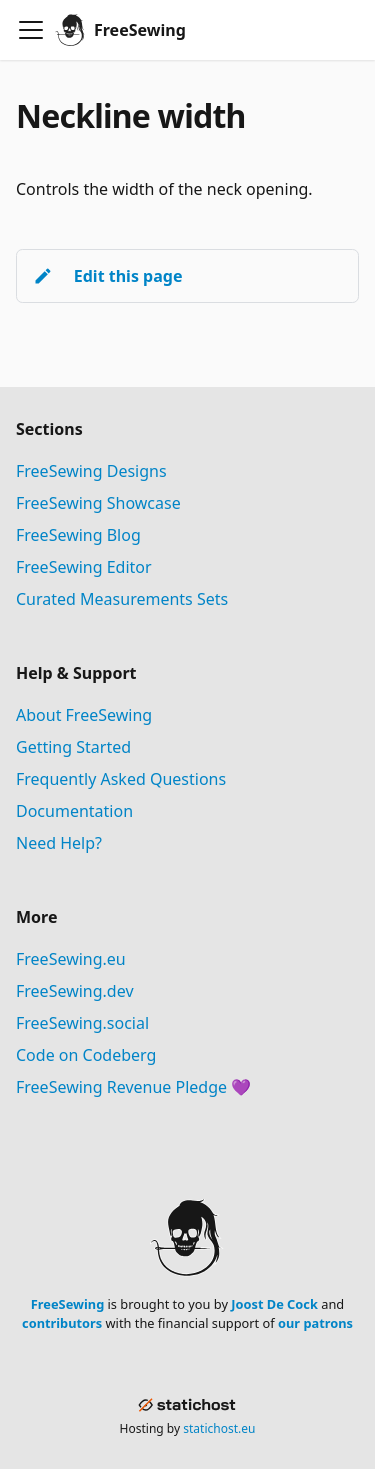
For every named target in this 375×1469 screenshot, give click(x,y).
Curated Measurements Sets (122, 599)
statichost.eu (219, 1428)
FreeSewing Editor (84, 567)
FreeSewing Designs (91, 471)
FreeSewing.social (82, 1023)
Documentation (74, 811)
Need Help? (59, 843)
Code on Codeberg (86, 1055)
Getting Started (73, 747)
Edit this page (107, 276)
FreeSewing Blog (78, 535)
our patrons (315, 1323)
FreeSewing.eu (71, 959)
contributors (62, 1323)
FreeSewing (67, 1304)
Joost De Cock (274, 1304)
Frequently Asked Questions (121, 779)
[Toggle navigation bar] (31, 30)
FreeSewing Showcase (98, 503)
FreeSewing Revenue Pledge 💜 (133, 1087)
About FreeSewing (84, 715)
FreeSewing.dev (75, 991)
